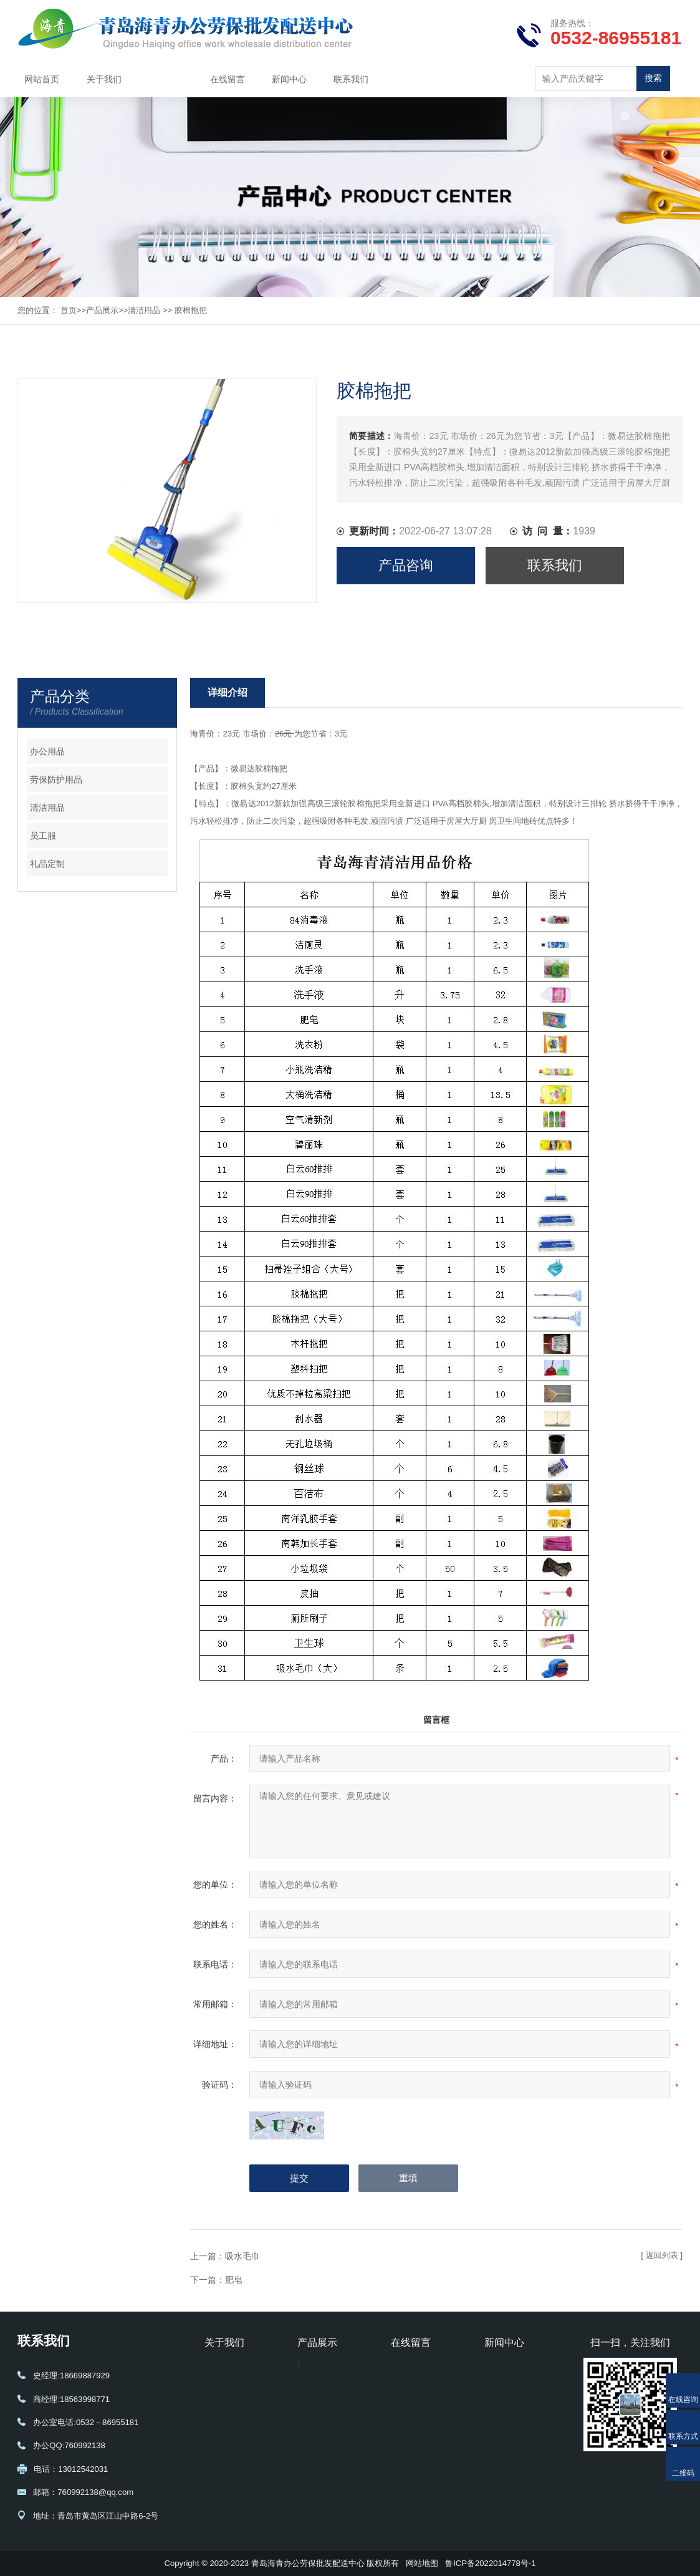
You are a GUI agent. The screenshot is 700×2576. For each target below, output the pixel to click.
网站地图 (422, 2563)
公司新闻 (500, 2370)
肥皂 (233, 2280)
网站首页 (41, 79)
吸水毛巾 (242, 2256)
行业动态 (500, 2388)
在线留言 (227, 79)
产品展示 (165, 79)
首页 (68, 310)
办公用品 (47, 751)
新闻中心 (289, 79)
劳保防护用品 (56, 779)
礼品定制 (47, 864)
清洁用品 (144, 310)
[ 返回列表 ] (662, 2255)
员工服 (43, 836)
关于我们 (104, 79)
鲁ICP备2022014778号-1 (490, 2563)
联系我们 (350, 79)
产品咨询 (405, 565)
